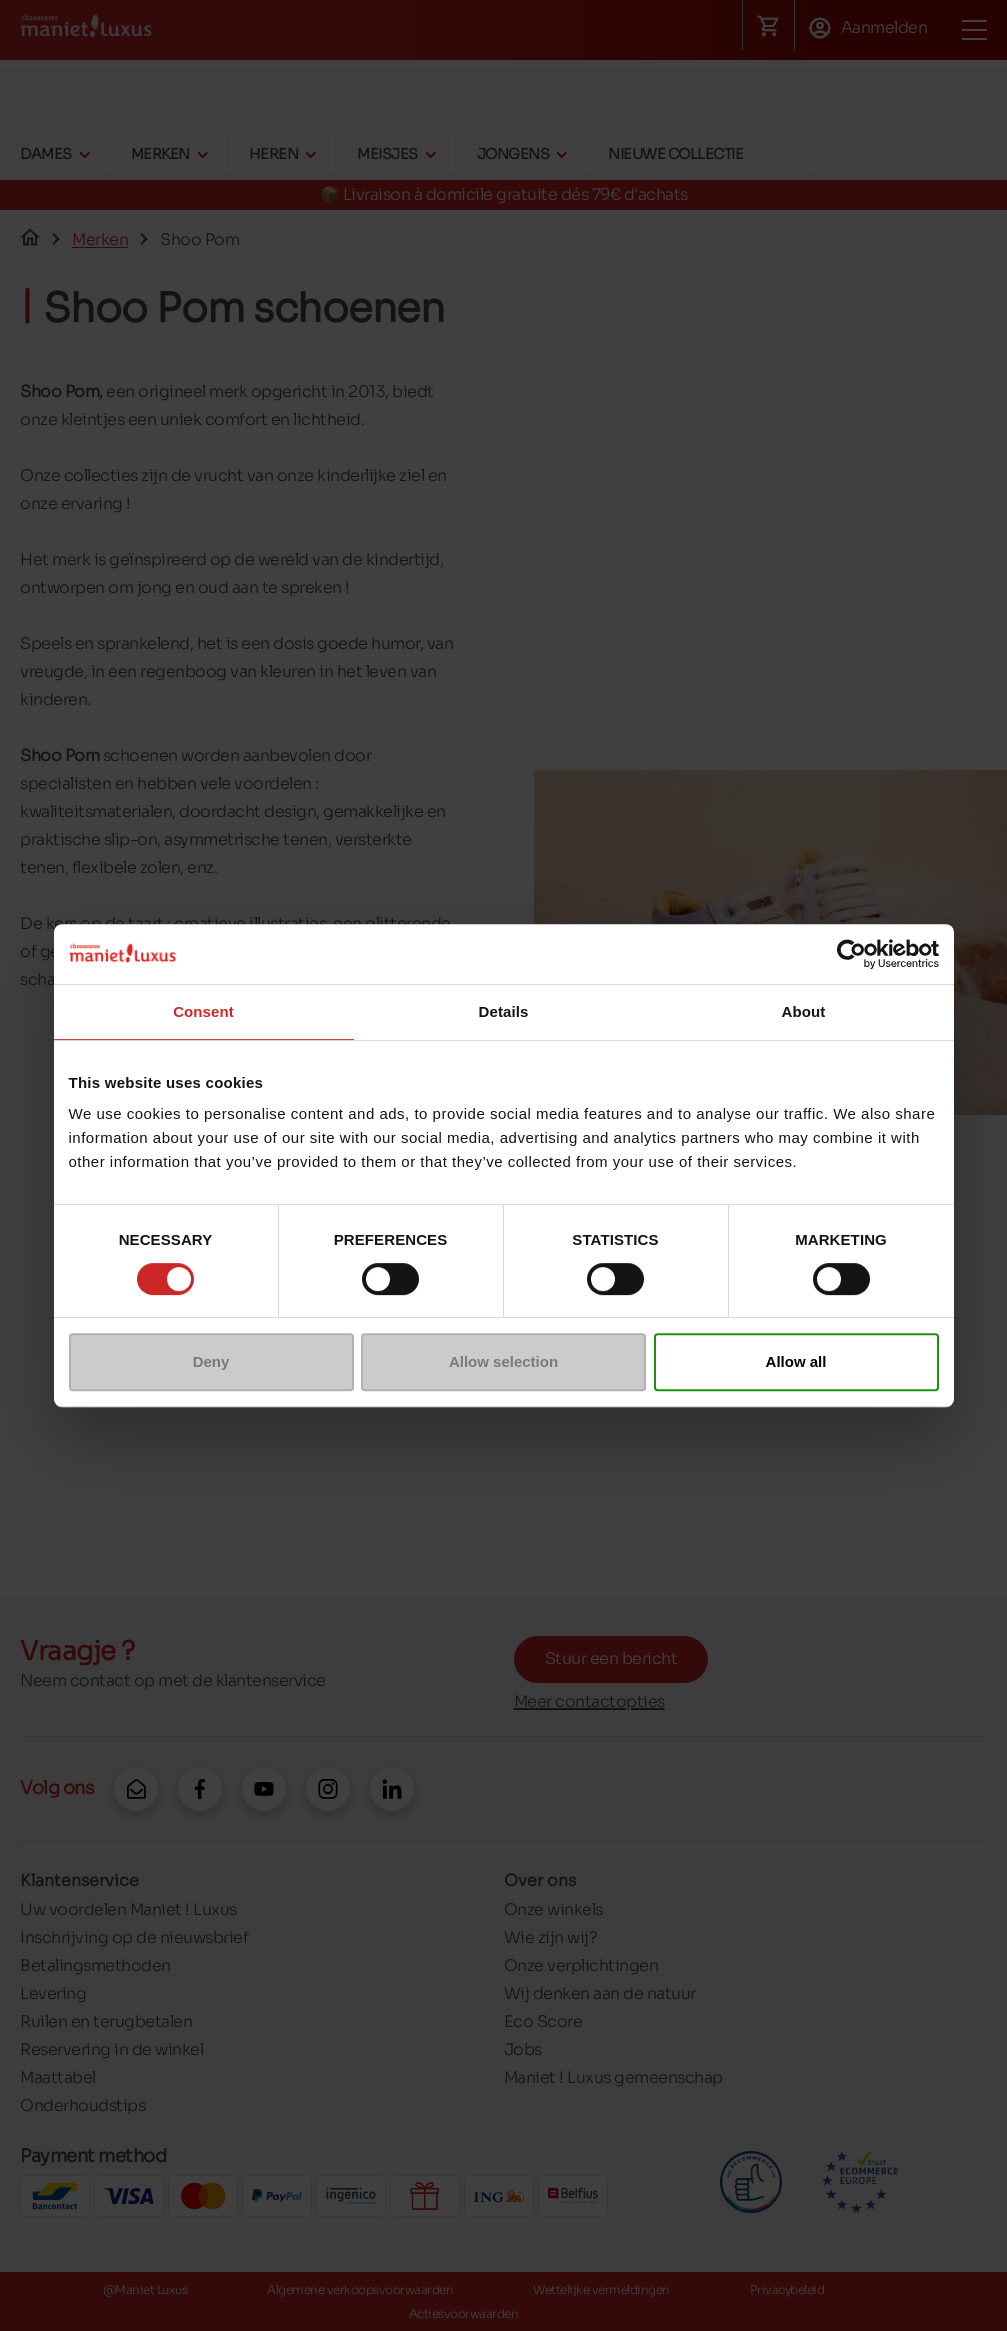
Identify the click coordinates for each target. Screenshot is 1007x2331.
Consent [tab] (203, 1011)
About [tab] (804, 1011)
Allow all (796, 1361)
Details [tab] (504, 1011)
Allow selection (503, 1361)
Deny (211, 1361)
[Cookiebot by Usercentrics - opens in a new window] (851, 954)
